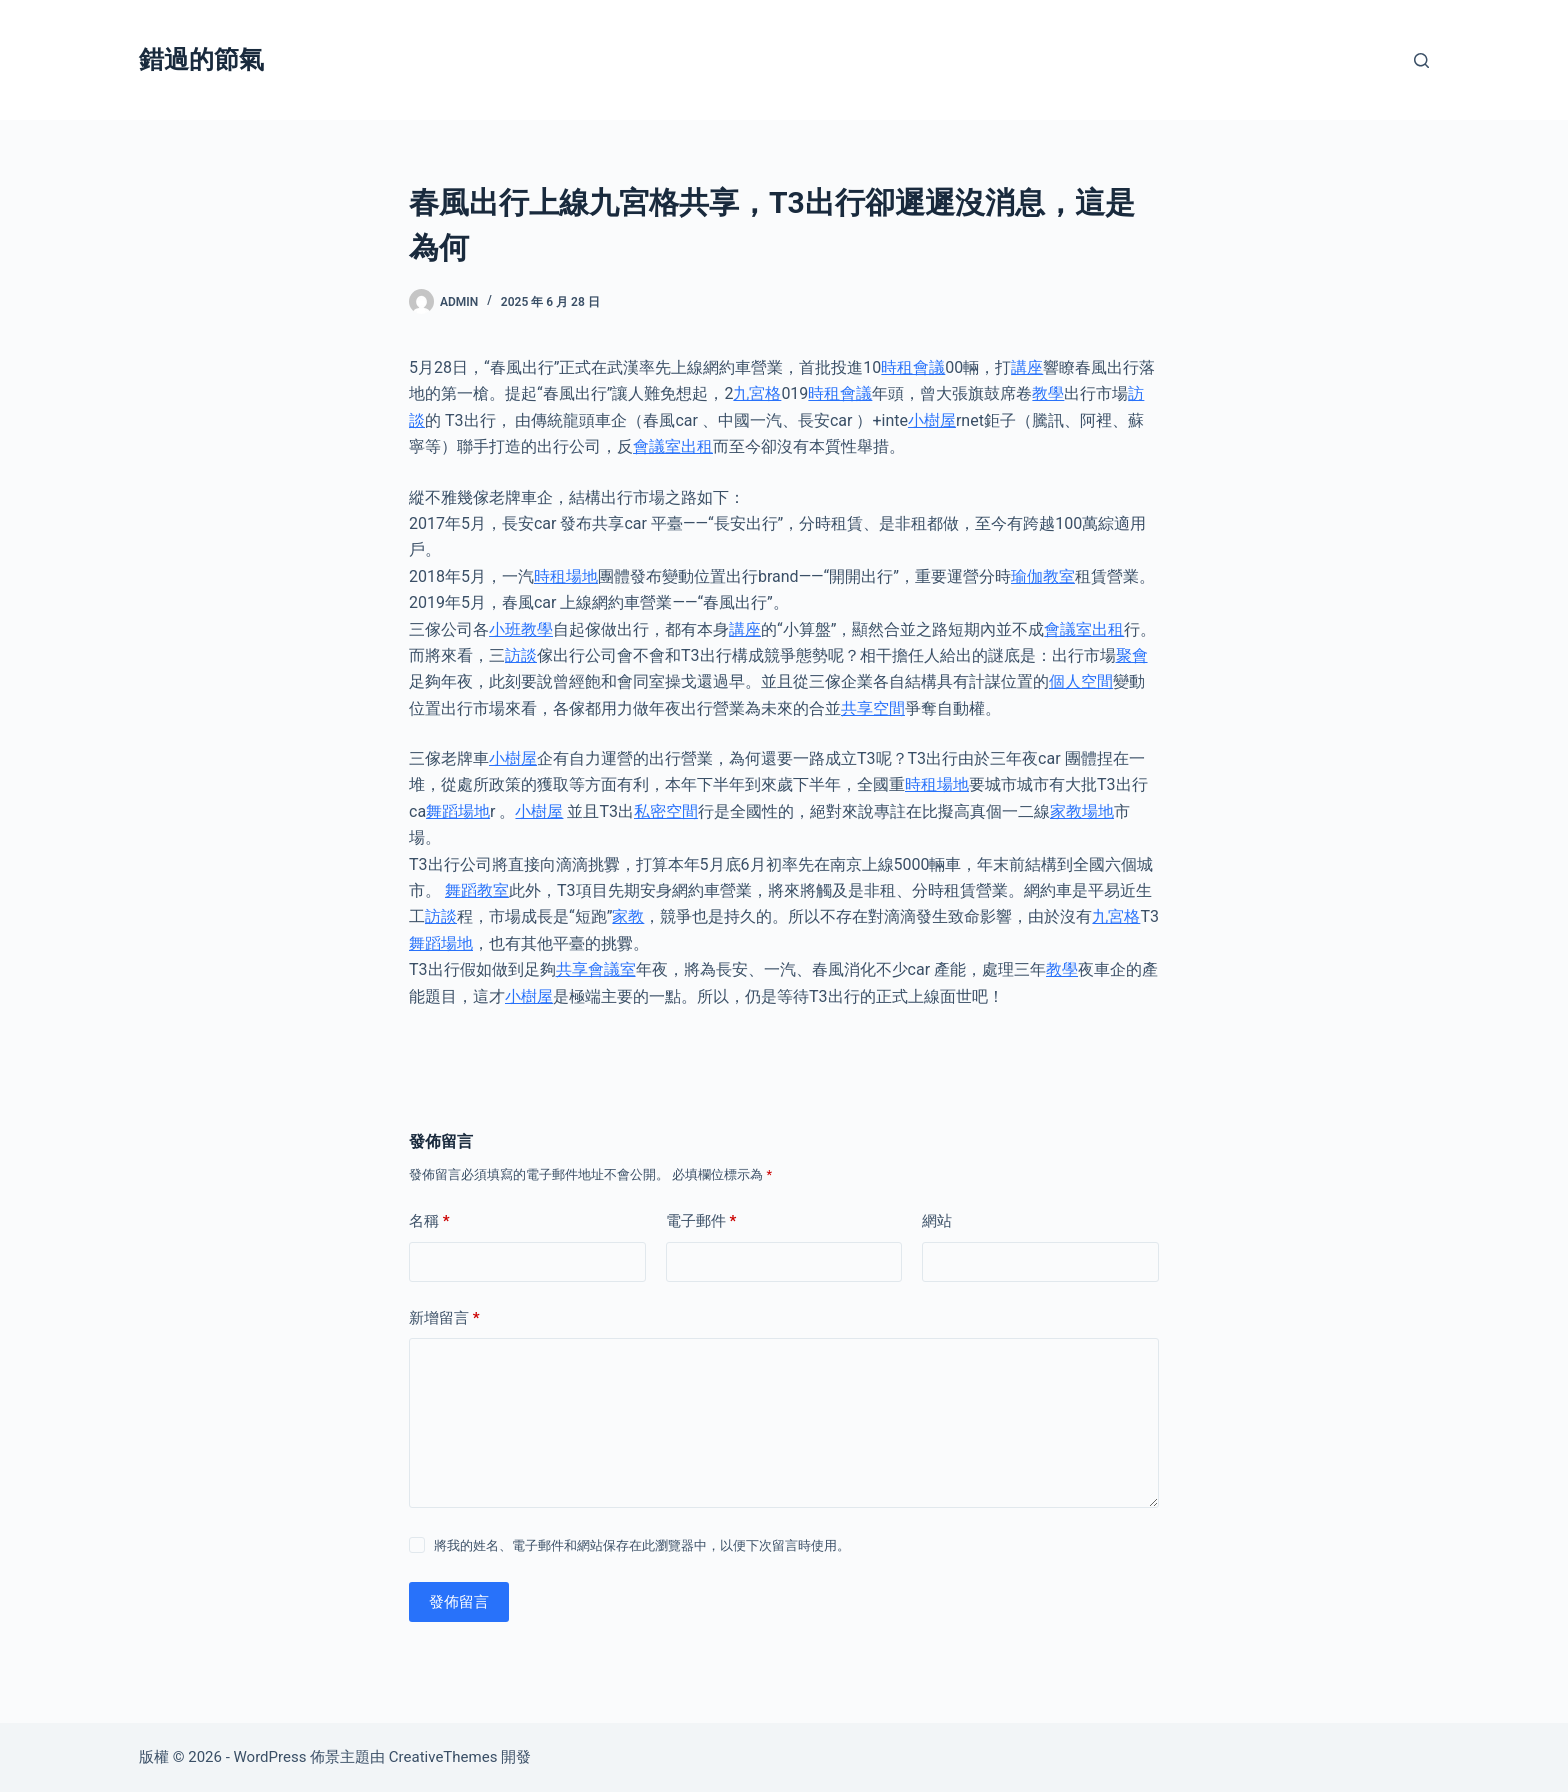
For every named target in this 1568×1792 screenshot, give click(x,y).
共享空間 (873, 708)
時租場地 (566, 576)
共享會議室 (596, 969)
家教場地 (1082, 811)
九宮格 (757, 393)
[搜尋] (1421, 60)
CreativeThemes (443, 1757)
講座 (1027, 367)
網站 (937, 1221)
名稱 (429, 1221)
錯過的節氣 (201, 59)
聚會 (1132, 655)
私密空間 (666, 811)
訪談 (521, 655)
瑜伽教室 (1043, 576)
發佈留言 (459, 1602)
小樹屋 (932, 420)
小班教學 (521, 629)
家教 (628, 916)
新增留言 (444, 1318)
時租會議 (913, 367)
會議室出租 (673, 446)
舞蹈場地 (458, 811)
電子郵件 (701, 1221)
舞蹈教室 (477, 890)
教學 (1048, 393)
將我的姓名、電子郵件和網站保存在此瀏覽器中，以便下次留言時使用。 (642, 1545)
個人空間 (1081, 681)
